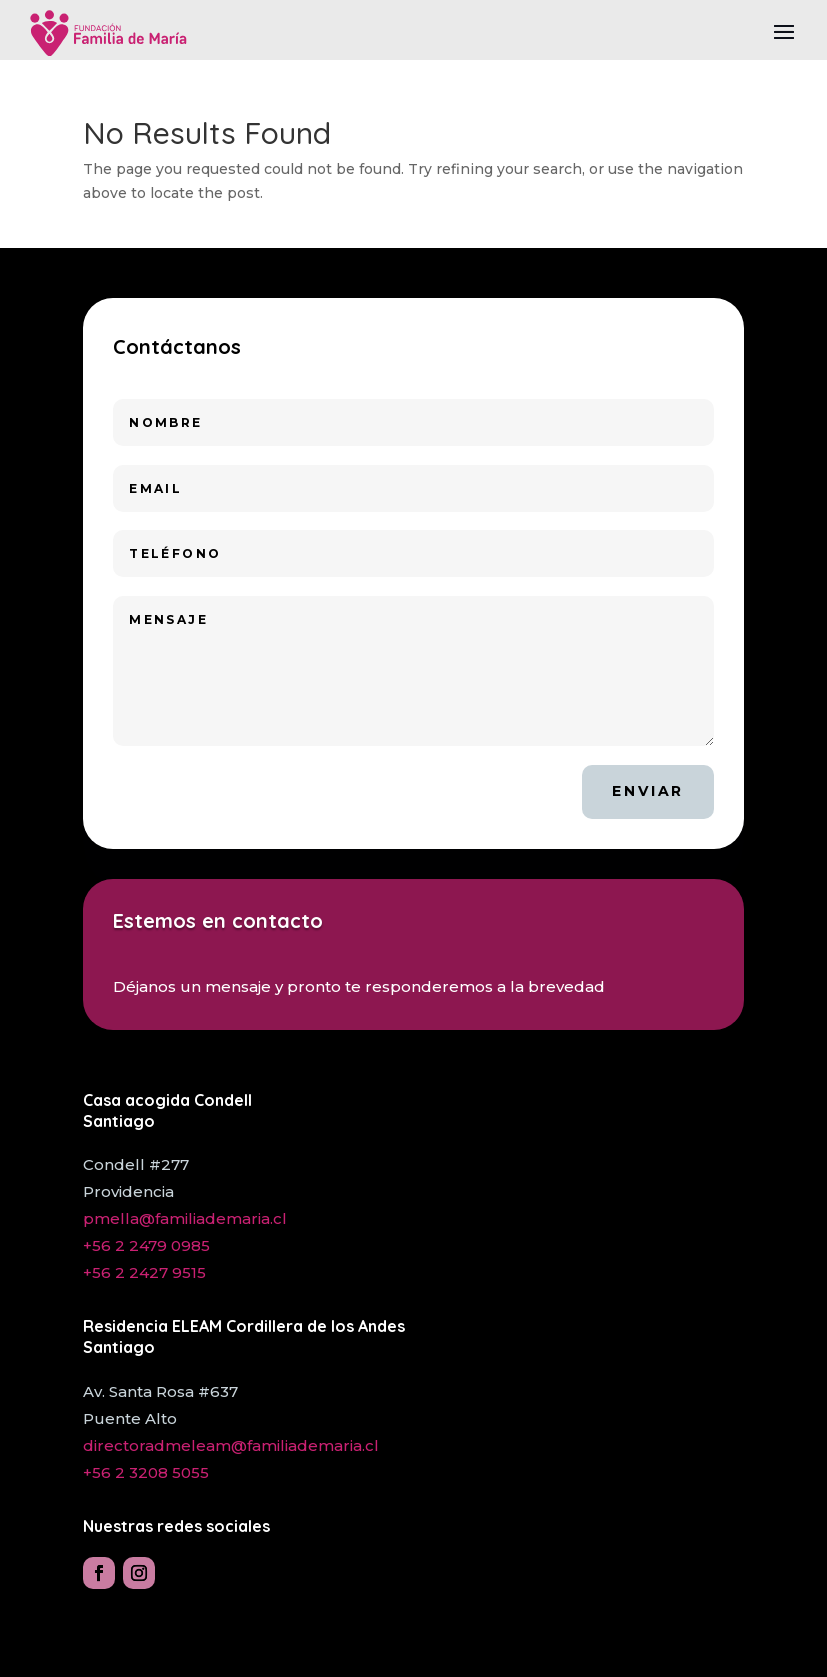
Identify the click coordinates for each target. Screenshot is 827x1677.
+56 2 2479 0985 (146, 1245)
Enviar (648, 791)
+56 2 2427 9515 (144, 1272)
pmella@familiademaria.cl (185, 1218)
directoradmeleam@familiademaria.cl (231, 1445)
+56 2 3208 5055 (146, 1472)
